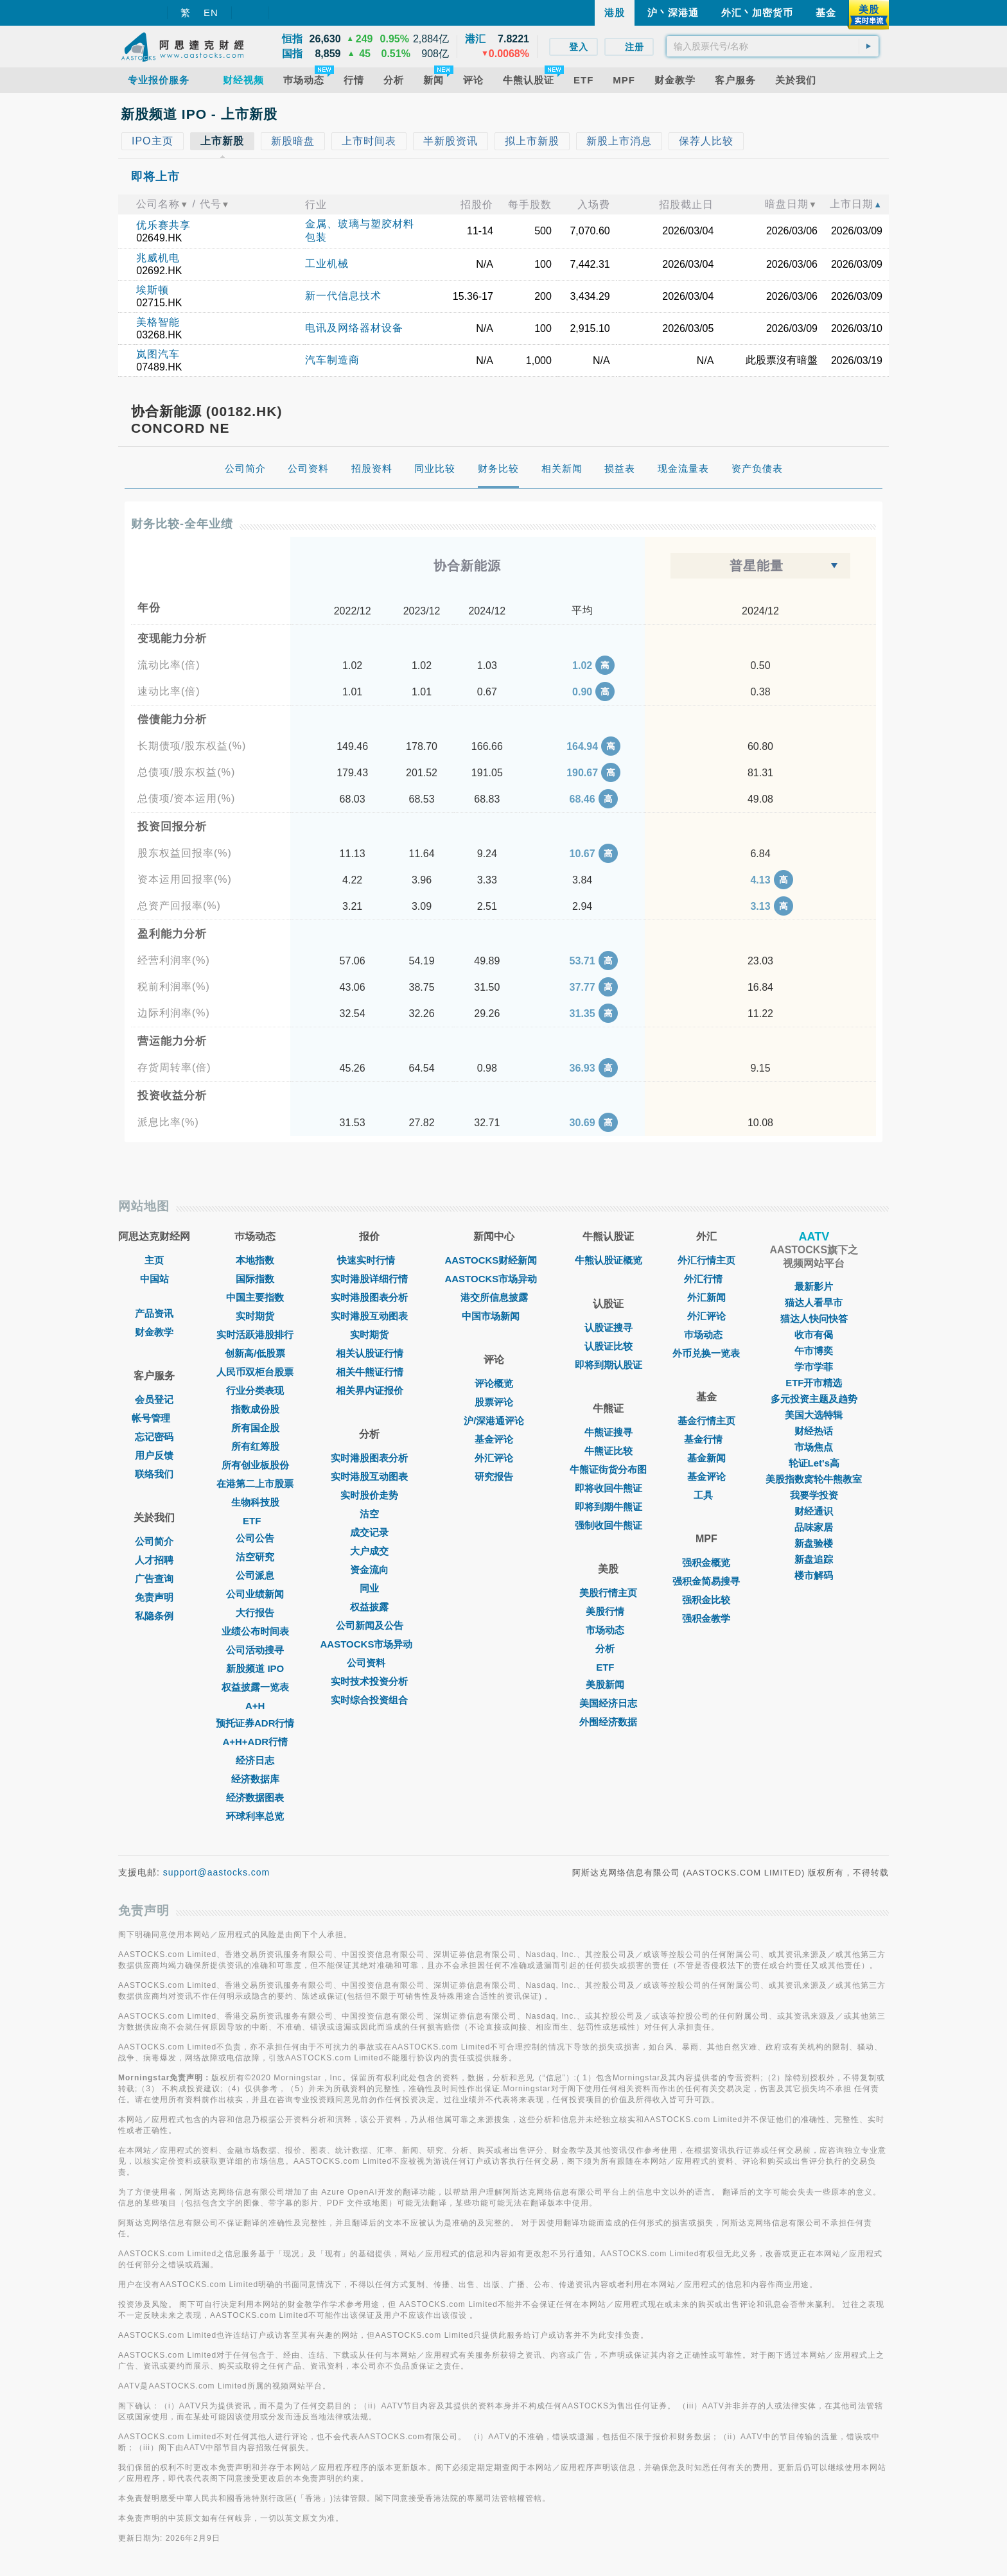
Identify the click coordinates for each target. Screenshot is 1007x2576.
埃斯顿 (152, 289)
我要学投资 (814, 1495)
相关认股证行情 (369, 1353)
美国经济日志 (608, 1703)
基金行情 (706, 1439)
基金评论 (494, 1439)
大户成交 (369, 1550)
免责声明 (154, 1597)
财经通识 (813, 1511)
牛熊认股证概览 (608, 1260)
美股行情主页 (608, 1592)
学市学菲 (813, 1366)
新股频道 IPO (255, 1668)
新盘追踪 (813, 1559)
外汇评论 (494, 1457)
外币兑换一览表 (706, 1353)
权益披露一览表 (255, 1687)
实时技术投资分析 (369, 1681)
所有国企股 (255, 1427)
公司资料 (369, 1662)
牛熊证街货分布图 (608, 1469)
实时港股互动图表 (369, 1315)
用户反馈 (154, 1455)
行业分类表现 (255, 1390)
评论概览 (494, 1383)
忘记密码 (154, 1436)
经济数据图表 (255, 1797)
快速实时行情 (369, 1260)
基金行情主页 (706, 1420)
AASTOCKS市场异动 (369, 1644)
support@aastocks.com (216, 1872)
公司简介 (154, 1541)
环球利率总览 (255, 1816)
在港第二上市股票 (254, 1483)
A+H (255, 1705)
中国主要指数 (255, 1297)
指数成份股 (255, 1409)
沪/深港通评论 (494, 1420)
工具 (706, 1495)
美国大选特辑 (814, 1414)
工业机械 (327, 263)
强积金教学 (706, 1618)
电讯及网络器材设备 (354, 327)
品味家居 (813, 1527)
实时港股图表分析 (369, 1297)
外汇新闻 (706, 1297)
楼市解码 (813, 1575)
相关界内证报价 (369, 1390)
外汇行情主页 (706, 1260)
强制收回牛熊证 (608, 1525)
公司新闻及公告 (369, 1625)
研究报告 (494, 1476)
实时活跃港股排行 (254, 1334)
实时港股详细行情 (369, 1278)
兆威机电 (158, 257)
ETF (255, 1520)
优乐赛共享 (163, 225)
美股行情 (608, 1611)
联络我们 (154, 1473)
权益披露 (369, 1606)
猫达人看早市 (814, 1302)
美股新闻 (608, 1684)
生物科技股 (255, 1502)
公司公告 (255, 1538)
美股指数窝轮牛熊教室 (814, 1479)
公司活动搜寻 (255, 1649)
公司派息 (255, 1575)
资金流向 (369, 1569)
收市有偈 (813, 1334)
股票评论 (494, 1402)
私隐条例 (154, 1615)
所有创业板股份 (255, 1464)
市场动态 (608, 1629)
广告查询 (154, 1578)
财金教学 (154, 1332)
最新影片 (813, 1286)
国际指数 (255, 1278)
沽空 (369, 1513)
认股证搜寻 (608, 1327)
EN (211, 12)
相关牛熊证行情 (369, 1371)
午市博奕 (813, 1350)
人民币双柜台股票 (254, 1371)
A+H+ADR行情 (255, 1741)
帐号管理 (154, 1418)
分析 (608, 1648)
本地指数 (255, 1260)
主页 (154, 1260)
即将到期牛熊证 (608, 1506)
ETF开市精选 (813, 1382)
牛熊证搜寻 (608, 1432)
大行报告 (255, 1612)
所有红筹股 (255, 1446)
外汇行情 (706, 1278)
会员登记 (154, 1399)
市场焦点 (813, 1446)
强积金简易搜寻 (706, 1581)
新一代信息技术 (343, 295)
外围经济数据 (608, 1721)
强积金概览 (706, 1562)
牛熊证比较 (608, 1450)
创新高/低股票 (255, 1353)
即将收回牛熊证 (608, 1488)
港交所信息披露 (494, 1297)
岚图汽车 (158, 354)
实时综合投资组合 (369, 1699)
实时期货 (255, 1315)
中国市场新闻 (494, 1315)
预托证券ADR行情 (255, 1723)
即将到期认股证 (608, 1364)
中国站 (154, 1278)
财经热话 (813, 1430)
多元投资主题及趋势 (814, 1398)
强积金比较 (706, 1599)
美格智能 (158, 322)
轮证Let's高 (814, 1463)
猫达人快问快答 (814, 1318)
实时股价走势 (369, 1495)
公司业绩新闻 (255, 1593)
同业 (369, 1588)
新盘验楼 (813, 1543)
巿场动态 (706, 1334)
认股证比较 (608, 1346)
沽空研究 (255, 1556)
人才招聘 (154, 1559)
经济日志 (255, 1760)
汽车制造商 (332, 359)
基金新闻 (706, 1457)
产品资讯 (154, 1313)
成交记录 (369, 1532)
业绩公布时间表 (255, 1631)
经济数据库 (255, 1778)
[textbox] (773, 46)
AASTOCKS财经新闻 (493, 1260)
